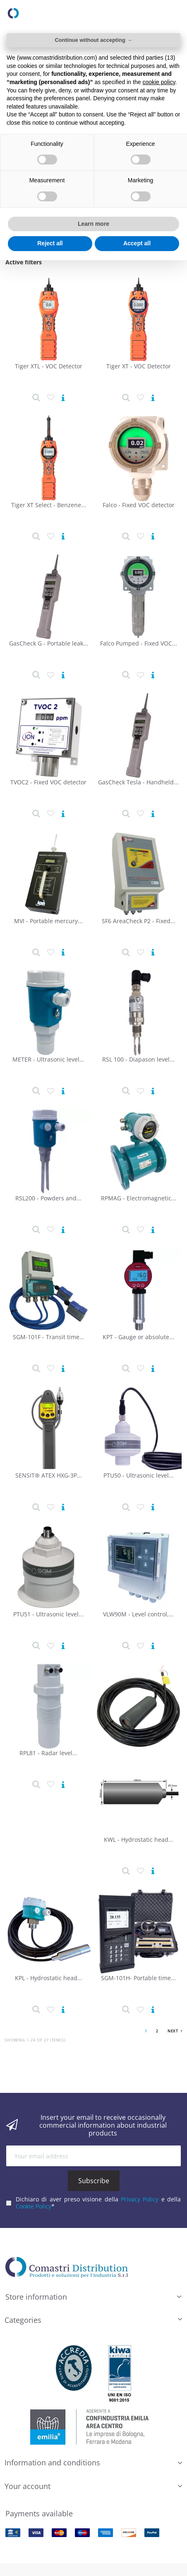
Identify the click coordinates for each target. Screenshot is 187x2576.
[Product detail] (36, 398)
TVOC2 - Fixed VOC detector (48, 782)
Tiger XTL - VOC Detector (48, 366)
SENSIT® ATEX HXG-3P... (48, 1475)
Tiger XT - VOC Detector (138, 366)
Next (175, 2031)
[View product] (63, 398)
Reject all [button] (49, 243)
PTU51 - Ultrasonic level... (48, 1614)
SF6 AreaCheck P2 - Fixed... (138, 921)
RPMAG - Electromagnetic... (138, 1198)
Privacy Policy (139, 2199)
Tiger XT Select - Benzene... (48, 505)
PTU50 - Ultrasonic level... (138, 1475)
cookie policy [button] (158, 82)
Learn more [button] (93, 223)
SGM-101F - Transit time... (48, 1337)
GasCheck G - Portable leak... (48, 643)
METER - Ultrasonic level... (48, 1059)
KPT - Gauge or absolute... (138, 1337)
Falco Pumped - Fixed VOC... (138, 643)
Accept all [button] (137, 243)
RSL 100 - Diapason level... (138, 1059)
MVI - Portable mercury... (48, 921)
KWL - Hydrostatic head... (138, 1839)
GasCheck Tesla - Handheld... (138, 782)
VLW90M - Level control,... (138, 1614)
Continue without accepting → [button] (93, 40)
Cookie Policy (33, 2206)
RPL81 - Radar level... (48, 1753)
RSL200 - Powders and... (48, 1198)
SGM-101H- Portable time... (138, 1978)
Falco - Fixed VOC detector (139, 505)
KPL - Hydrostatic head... (48, 1978)
